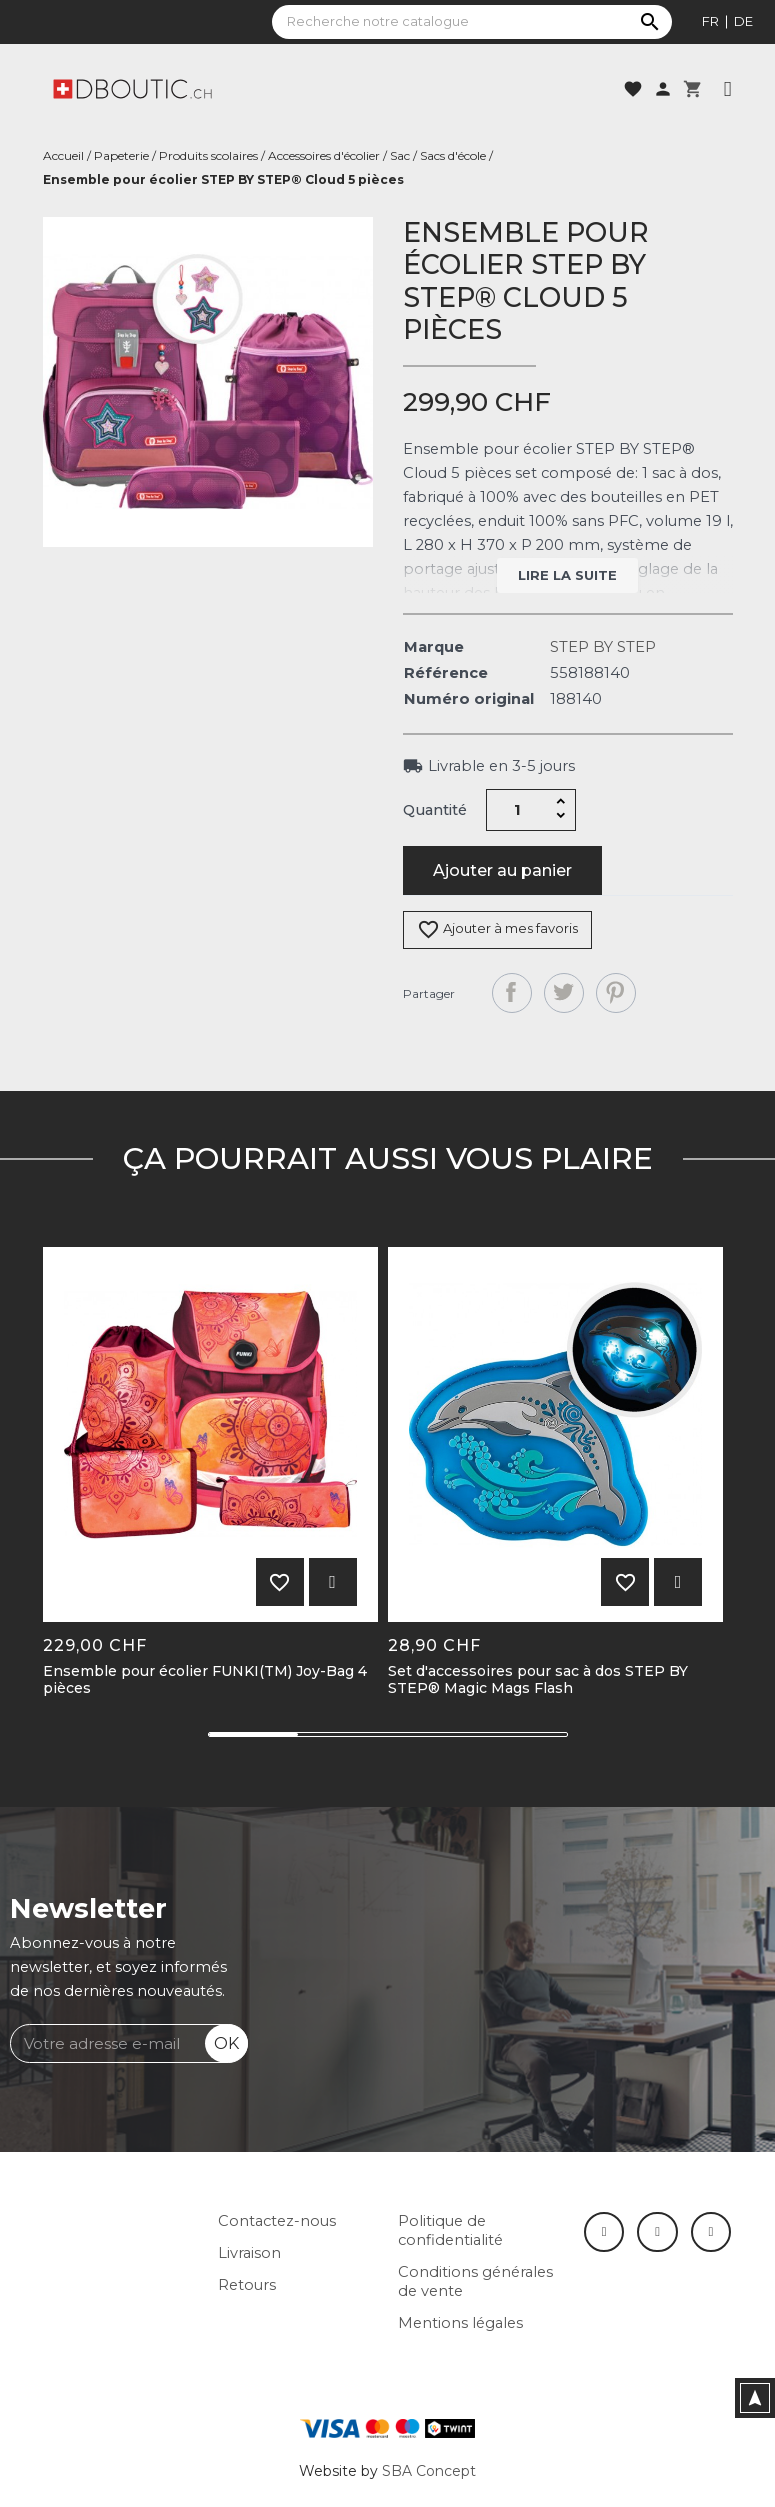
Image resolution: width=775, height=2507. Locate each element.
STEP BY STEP (603, 647)
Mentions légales (460, 2323)
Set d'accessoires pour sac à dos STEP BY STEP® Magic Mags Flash (538, 1680)
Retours (247, 2285)
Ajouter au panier (502, 870)
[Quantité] (517, 810)
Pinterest (616, 993)
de (743, 21)
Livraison (249, 2253)
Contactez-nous (277, 2221)
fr (710, 21)
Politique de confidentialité (450, 2230)
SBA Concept (429, 2471)
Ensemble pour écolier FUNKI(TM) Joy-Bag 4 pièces (205, 1680)
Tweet (564, 993)
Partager (512, 993)
